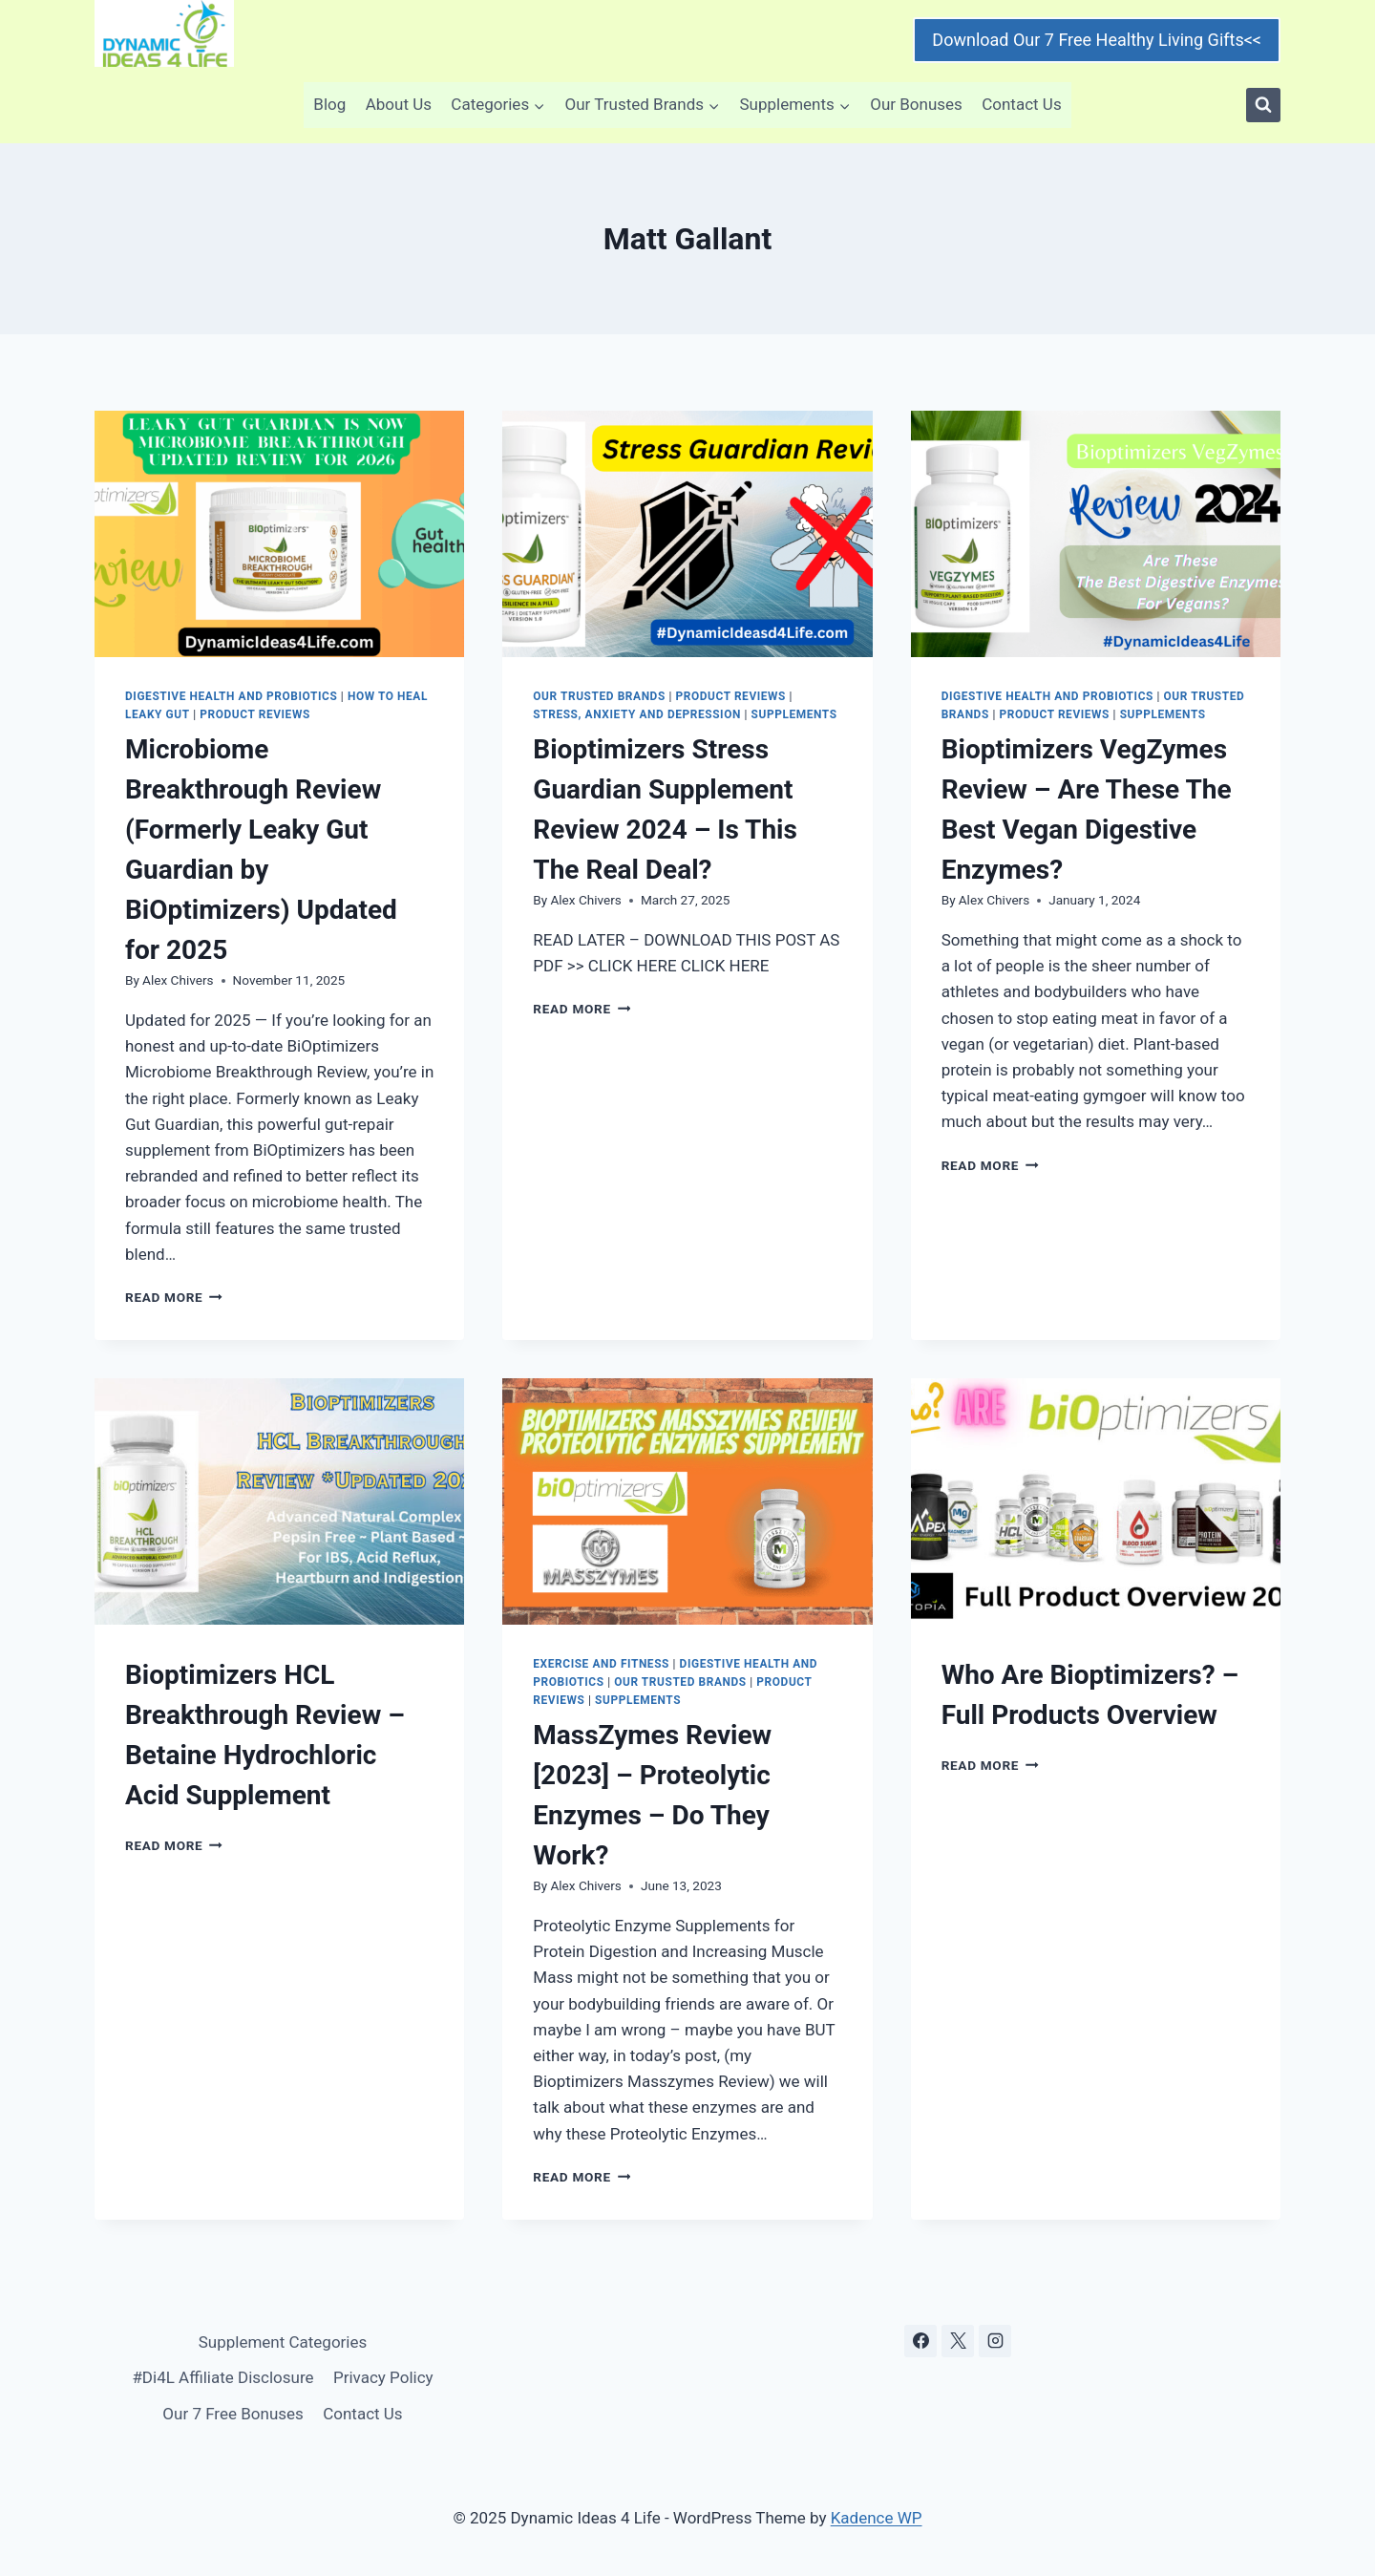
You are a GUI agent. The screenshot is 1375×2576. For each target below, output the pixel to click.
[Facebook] (920, 2341)
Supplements (794, 714)
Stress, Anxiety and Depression (637, 714)
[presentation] (279, 534)
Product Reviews (255, 714)
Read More (173, 1297)
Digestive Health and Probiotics (231, 696)
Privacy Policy (383, 2377)
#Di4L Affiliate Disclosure (222, 2377)
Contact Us (1021, 104)
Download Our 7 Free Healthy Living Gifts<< (1096, 40)
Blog (329, 104)
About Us (399, 104)
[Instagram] (995, 2341)
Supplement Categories (283, 2342)
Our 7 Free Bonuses (232, 2413)
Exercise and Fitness (601, 1664)
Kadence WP (876, 2517)
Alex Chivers (177, 980)
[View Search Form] (1263, 105)
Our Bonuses (916, 104)
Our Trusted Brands (599, 696)
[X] (957, 2341)
